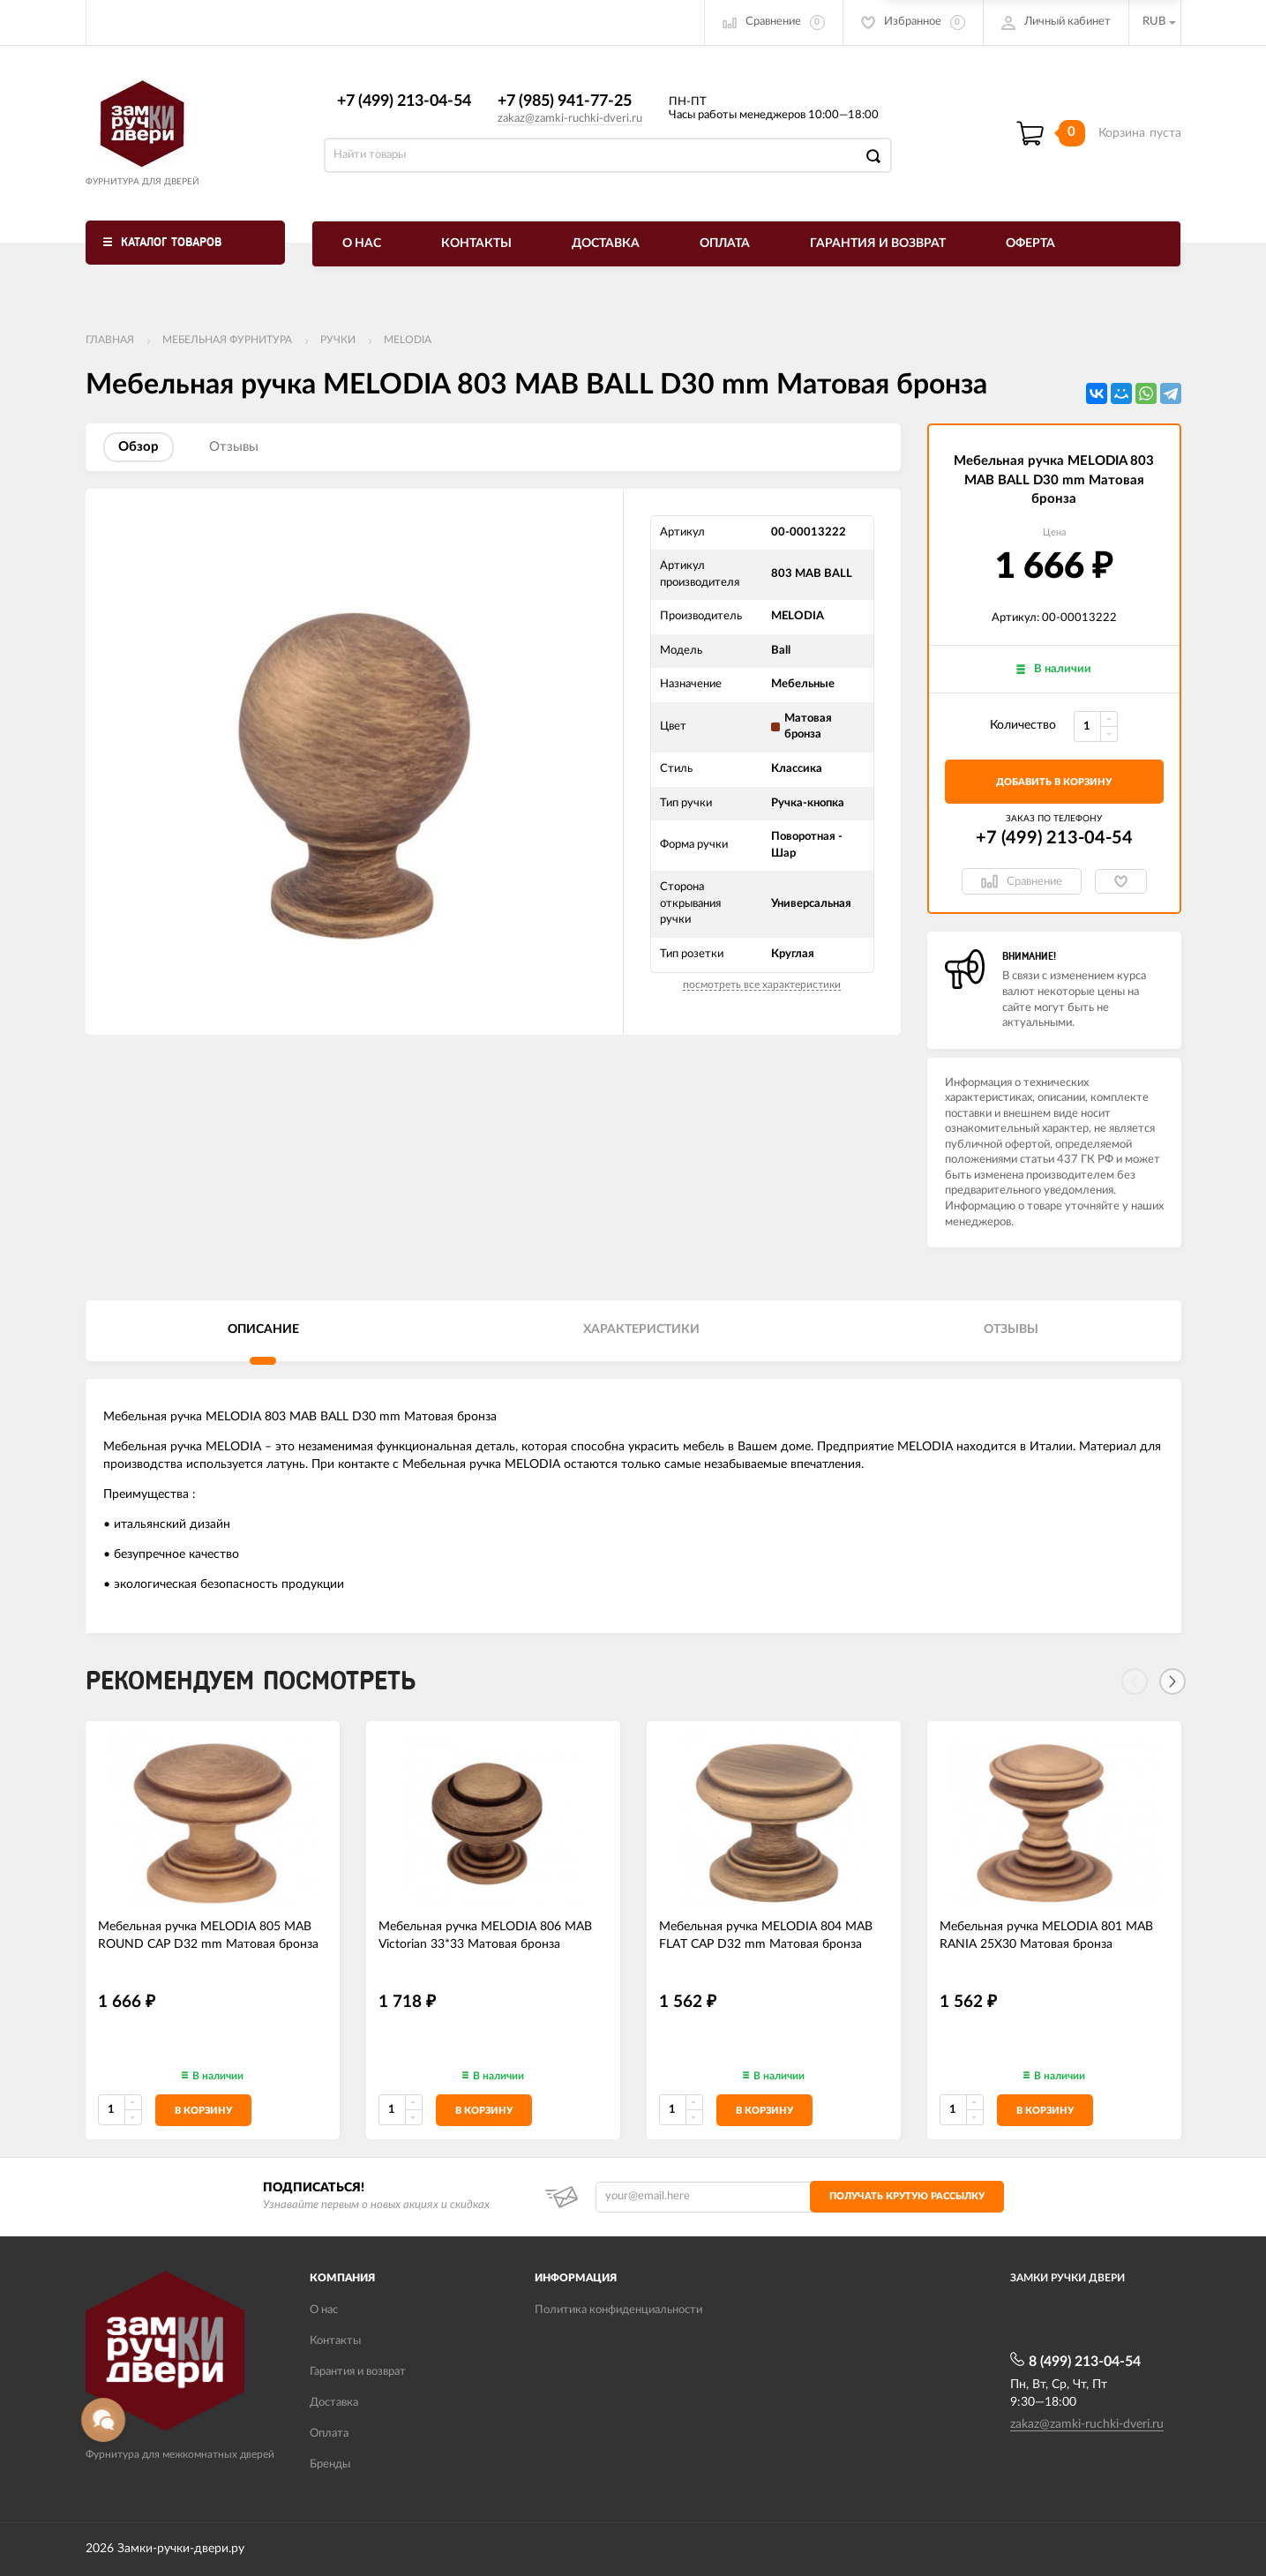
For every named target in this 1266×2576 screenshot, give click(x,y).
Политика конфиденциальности (618, 2310)
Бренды (330, 2464)
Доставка (606, 243)
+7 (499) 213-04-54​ (404, 101)
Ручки (338, 339)
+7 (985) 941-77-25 (565, 101)
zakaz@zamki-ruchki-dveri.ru (570, 118)
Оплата (725, 243)
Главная (110, 339)
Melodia (407, 339)
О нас (361, 243)
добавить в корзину (1054, 782)
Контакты (476, 243)
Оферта (1030, 243)
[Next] (1172, 1681)
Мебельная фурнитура (227, 339)
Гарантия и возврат (878, 243)
